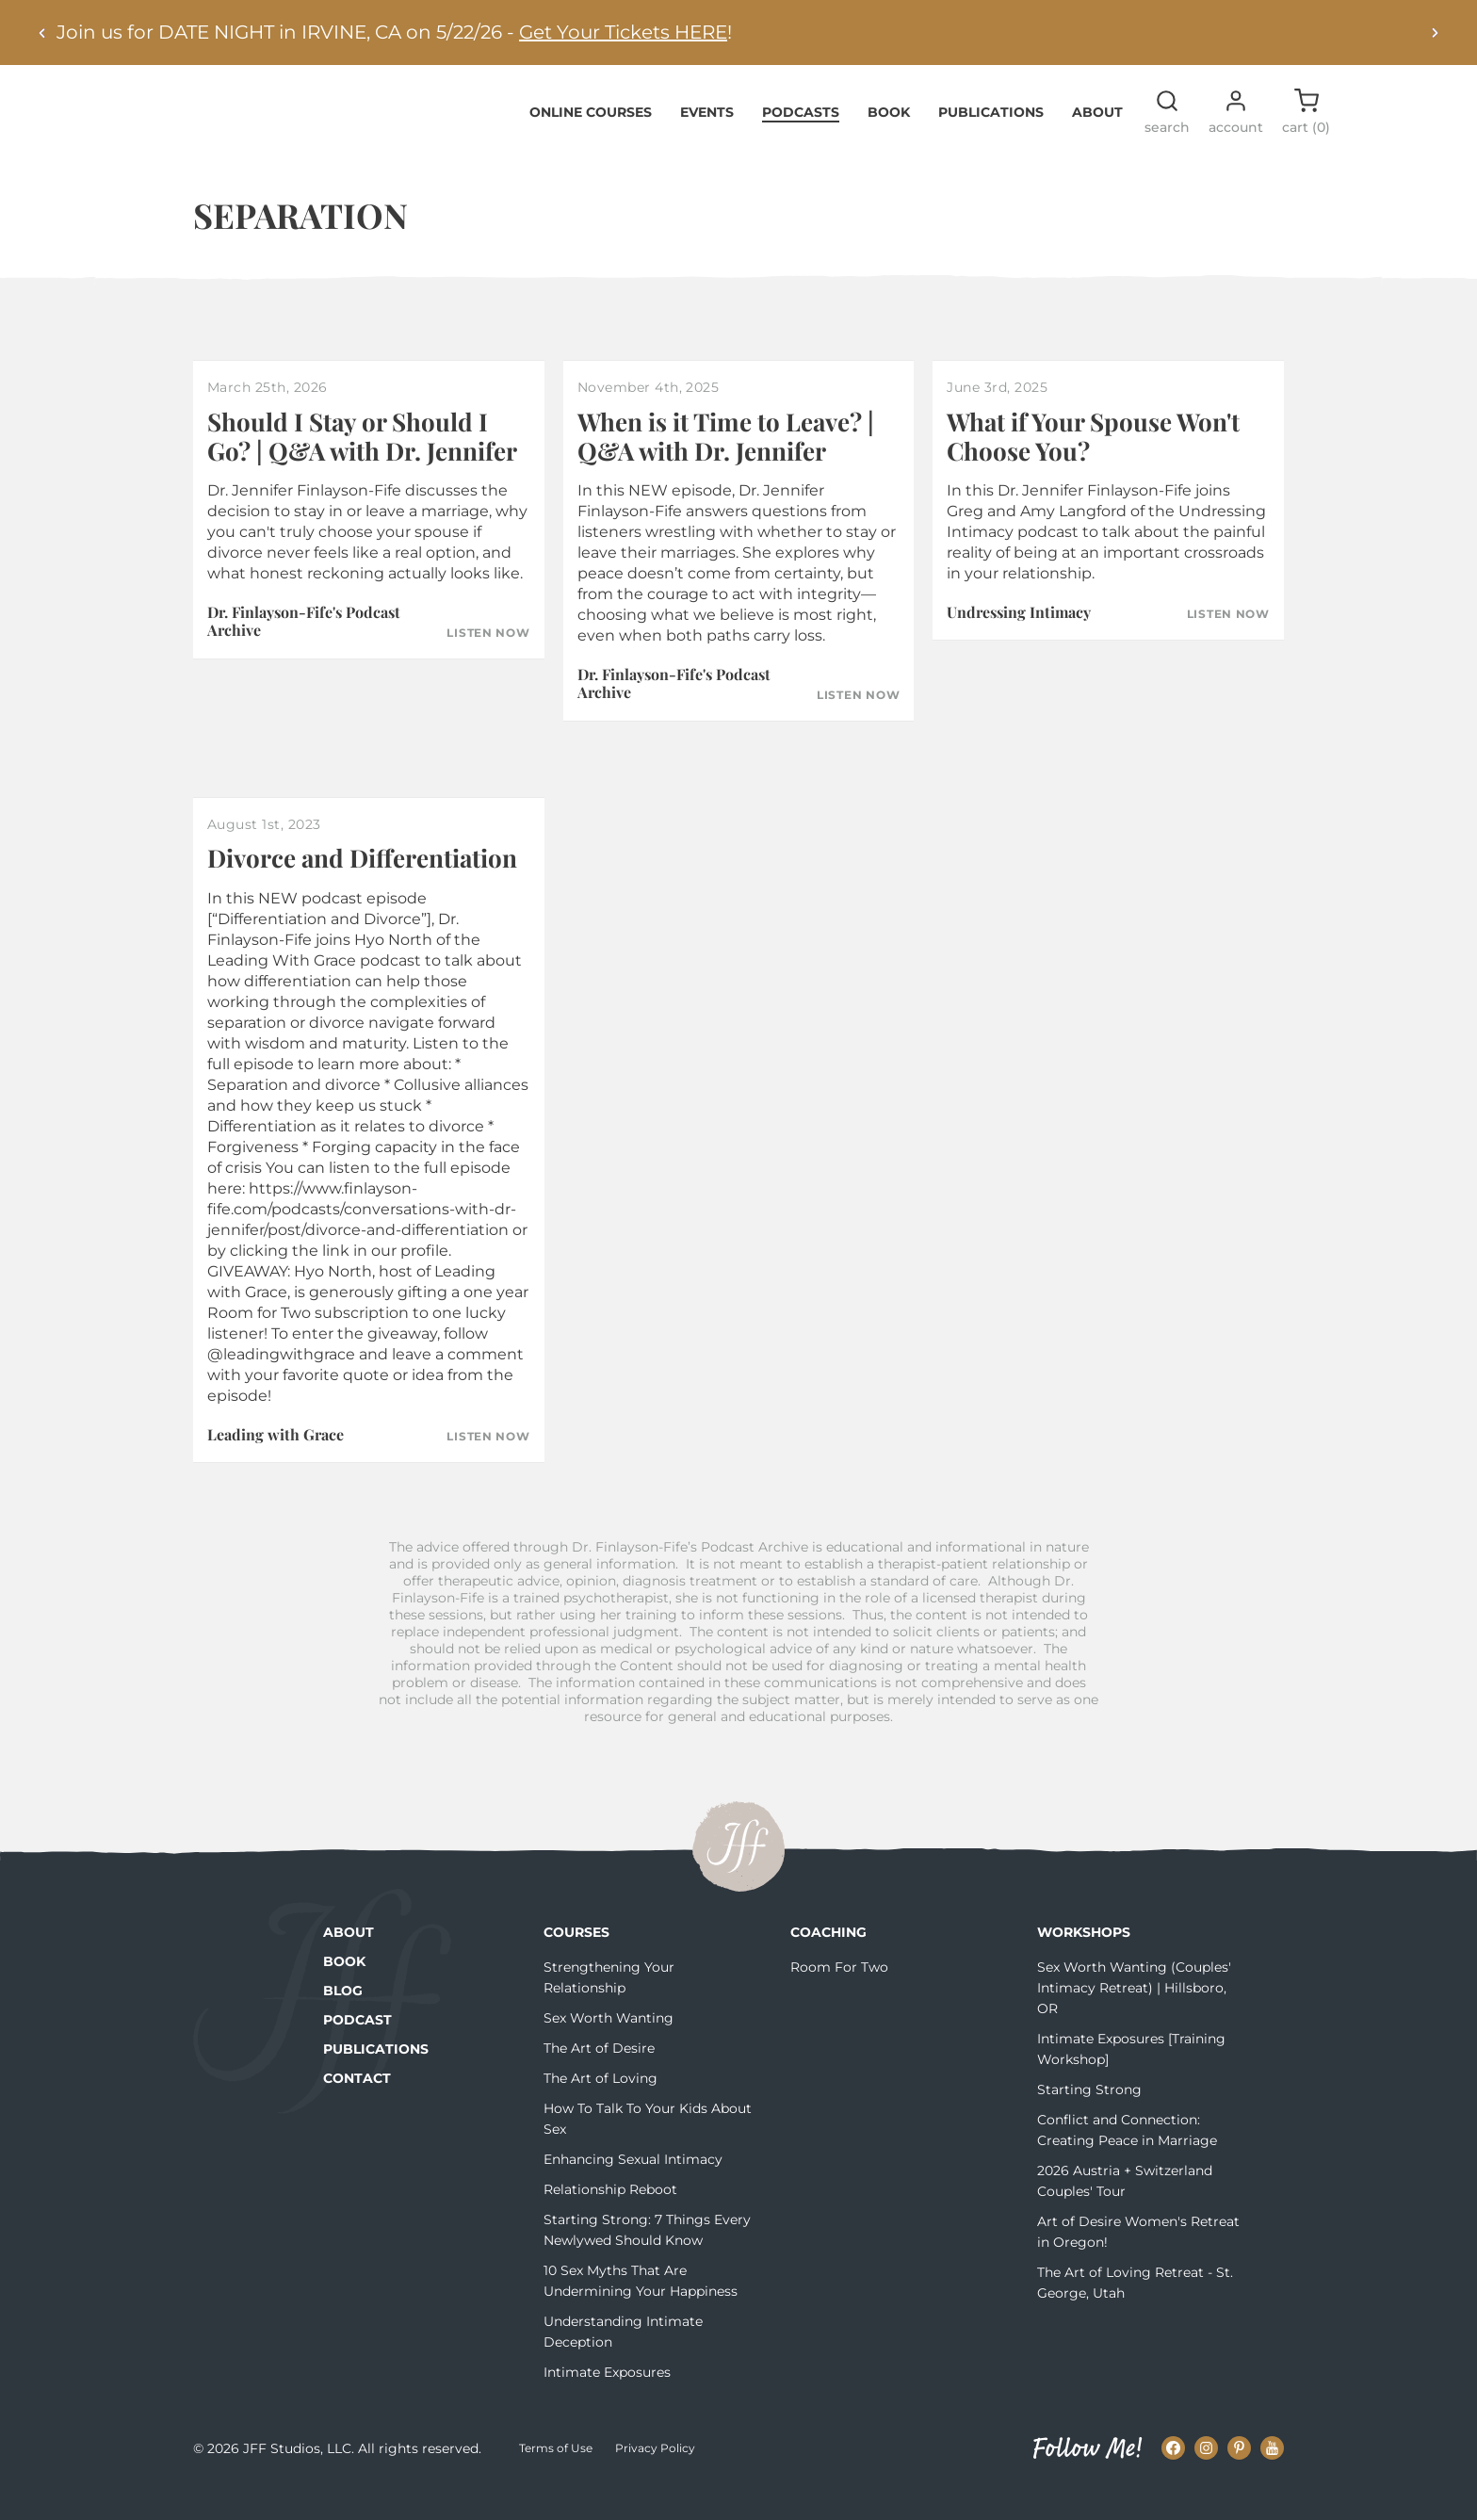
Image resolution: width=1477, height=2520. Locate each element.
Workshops (1083, 1960)
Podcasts (800, 140)
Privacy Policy (655, 2477)
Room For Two (839, 1995)
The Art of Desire (599, 2076)
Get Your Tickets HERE (623, 32)
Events (707, 140)
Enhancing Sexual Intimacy (633, 2187)
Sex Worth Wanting (609, 2046)
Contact (357, 2106)
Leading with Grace (275, 1462)
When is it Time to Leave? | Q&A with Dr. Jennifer (725, 464)
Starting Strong (1089, 2117)
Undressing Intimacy (1019, 641)
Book (889, 140)
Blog (343, 2018)
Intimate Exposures (607, 2400)
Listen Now (487, 661)
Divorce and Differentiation (362, 886)
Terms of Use (555, 2477)
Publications (991, 140)
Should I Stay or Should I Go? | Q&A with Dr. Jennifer (362, 464)
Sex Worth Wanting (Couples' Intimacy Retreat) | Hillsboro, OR (1134, 2016)
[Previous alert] (42, 32)
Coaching (828, 1960)
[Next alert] (1434, 32)
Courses (576, 1960)
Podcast (357, 2048)
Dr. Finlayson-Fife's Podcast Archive (303, 650)
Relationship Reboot (610, 2217)
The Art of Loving (600, 2106)
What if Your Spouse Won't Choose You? (1093, 464)
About (1097, 140)
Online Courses (590, 140)
